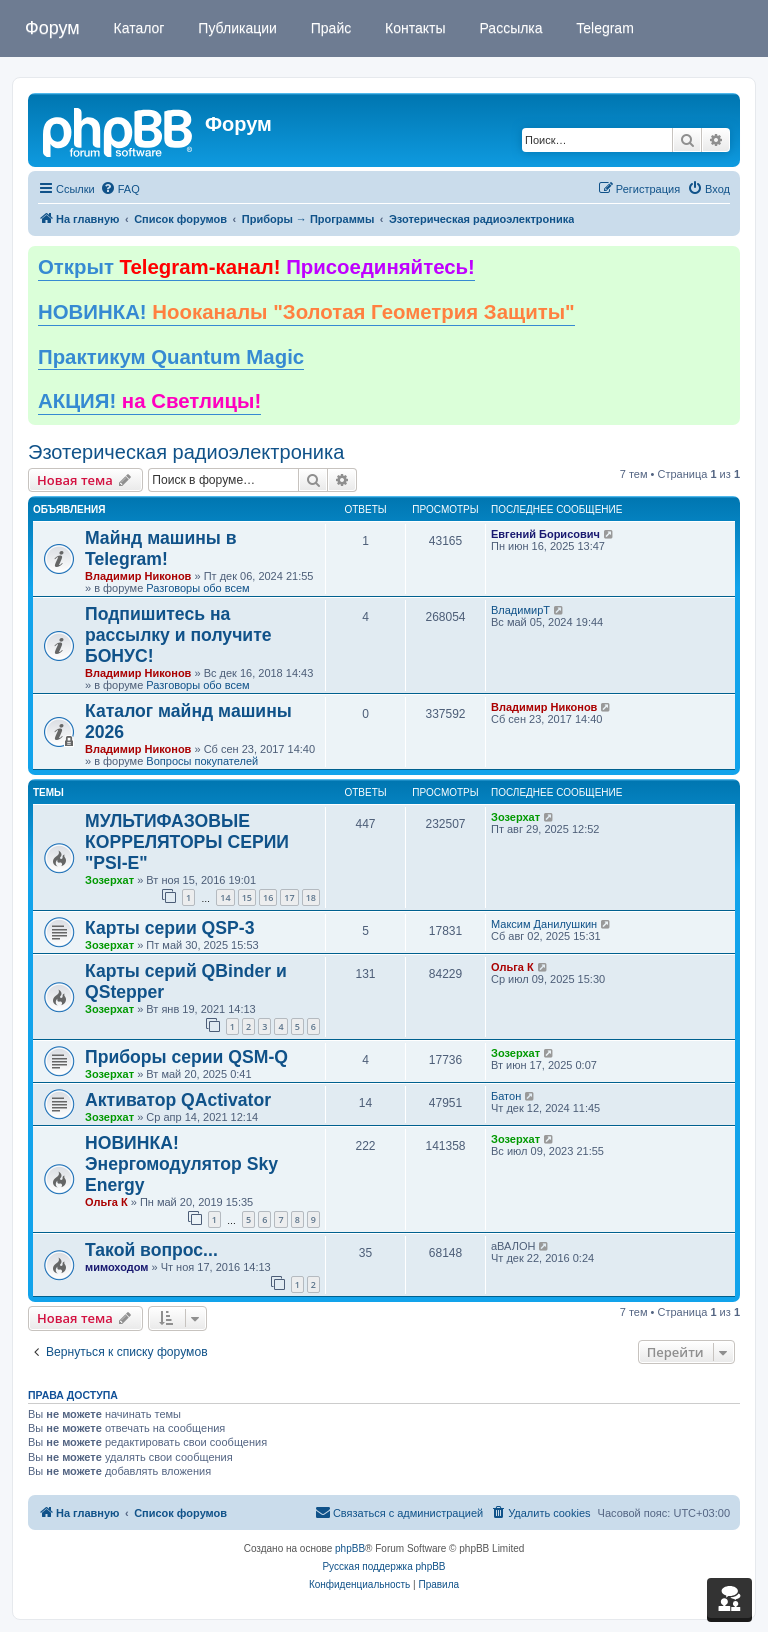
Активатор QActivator (178, 1100)
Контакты (413, 28)
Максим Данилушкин (544, 924)
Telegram (603, 28)
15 (247, 897)
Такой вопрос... (151, 1250)
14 (225, 897)
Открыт (256, 267)
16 (268, 897)
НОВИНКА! (306, 312)
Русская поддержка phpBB (383, 1566)
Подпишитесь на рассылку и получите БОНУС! (178, 635)
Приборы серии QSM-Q (186, 1057)
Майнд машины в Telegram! (161, 548)
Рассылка (509, 28)
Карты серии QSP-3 (169, 928)
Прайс (329, 28)
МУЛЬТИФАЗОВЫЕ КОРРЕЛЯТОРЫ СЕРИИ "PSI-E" (187, 842)
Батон (506, 1096)
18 (311, 897)
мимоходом (116, 1267)
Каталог (137, 28)
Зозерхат (109, 880)
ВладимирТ (520, 610)
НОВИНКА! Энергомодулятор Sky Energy (181, 1164)
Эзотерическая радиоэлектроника (186, 452)
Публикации (235, 28)
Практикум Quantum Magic (171, 357)
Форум (52, 28)
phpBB (350, 1548)
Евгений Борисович (545, 534)
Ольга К (512, 967)
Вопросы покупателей (202, 761)
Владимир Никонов (138, 576)
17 (289, 897)
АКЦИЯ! (149, 401)
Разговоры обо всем (197, 588)
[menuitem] (120, 189)
